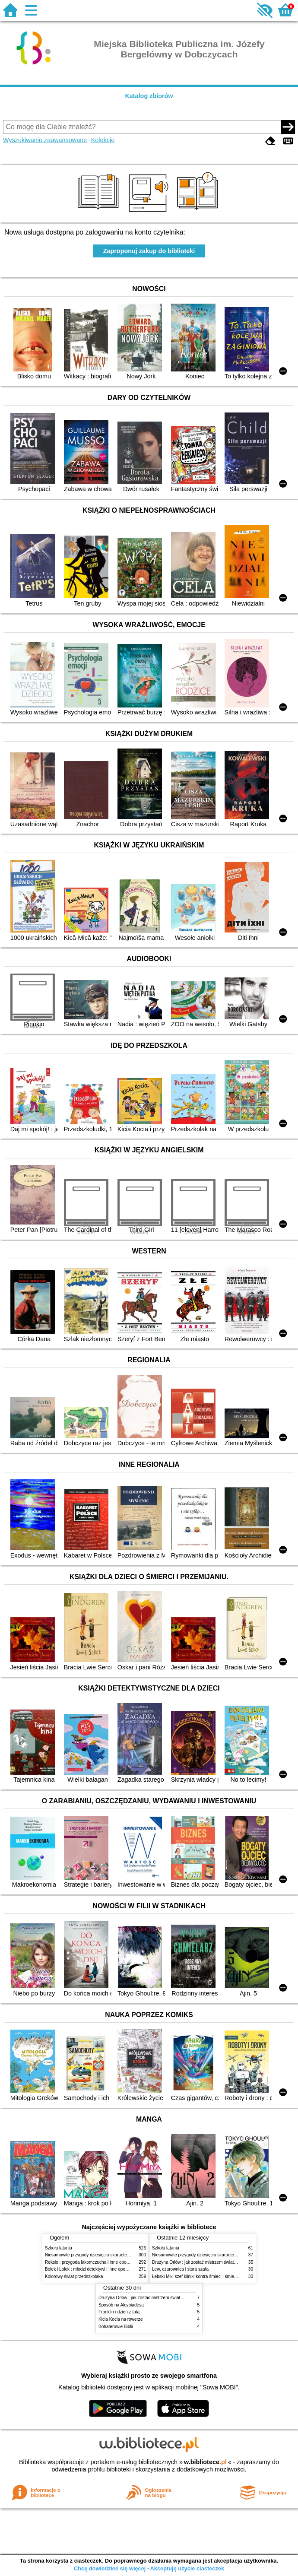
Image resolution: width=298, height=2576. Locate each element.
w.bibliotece (205, 2462)
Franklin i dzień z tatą (118, 2312)
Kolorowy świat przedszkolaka (74, 2276)
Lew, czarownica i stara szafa (180, 2269)
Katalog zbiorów (149, 95)
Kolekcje (102, 139)
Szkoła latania (58, 2248)
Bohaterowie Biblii (115, 2326)
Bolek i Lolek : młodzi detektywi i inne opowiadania (94, 2269)
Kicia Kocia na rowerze (120, 2319)
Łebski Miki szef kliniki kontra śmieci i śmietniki (197, 2276)
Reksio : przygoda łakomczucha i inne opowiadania (94, 2262)
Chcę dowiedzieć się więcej (110, 2568)
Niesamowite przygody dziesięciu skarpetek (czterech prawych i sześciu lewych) (122, 2254)
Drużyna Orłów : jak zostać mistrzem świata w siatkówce (206, 2262)
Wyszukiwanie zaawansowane (45, 139)
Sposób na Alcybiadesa (121, 2305)
